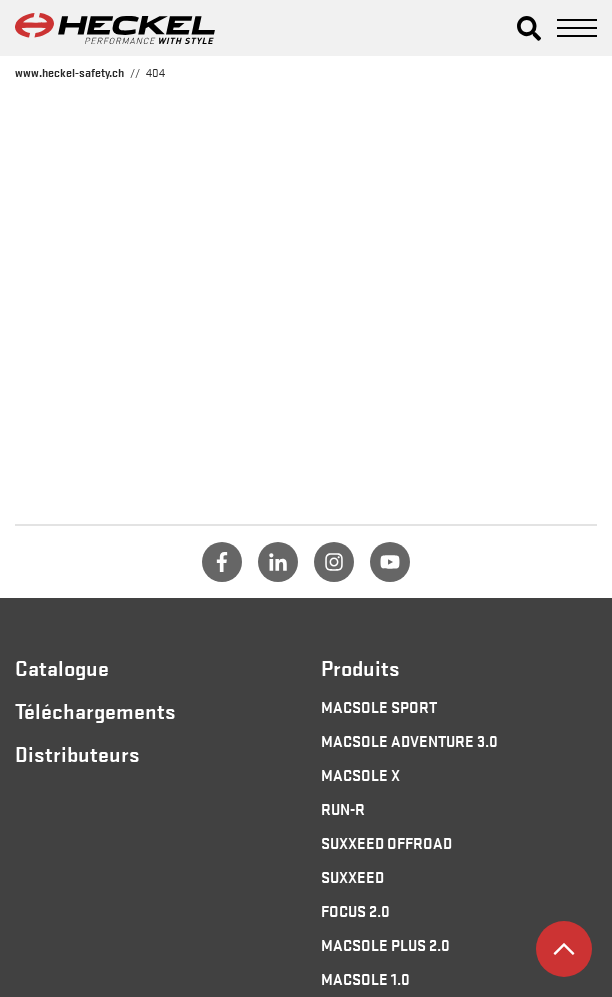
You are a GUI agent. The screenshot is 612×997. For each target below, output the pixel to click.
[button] (529, 28)
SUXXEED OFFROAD (386, 842)
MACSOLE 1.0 (365, 978)
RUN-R (343, 808)
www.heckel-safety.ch (69, 72)
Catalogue (62, 667)
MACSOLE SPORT (379, 706)
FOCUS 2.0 (355, 910)
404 (155, 72)
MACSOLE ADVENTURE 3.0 (409, 740)
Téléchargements (95, 710)
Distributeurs (77, 753)
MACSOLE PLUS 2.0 (385, 944)
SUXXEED (352, 876)
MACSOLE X (360, 774)
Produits (360, 667)
